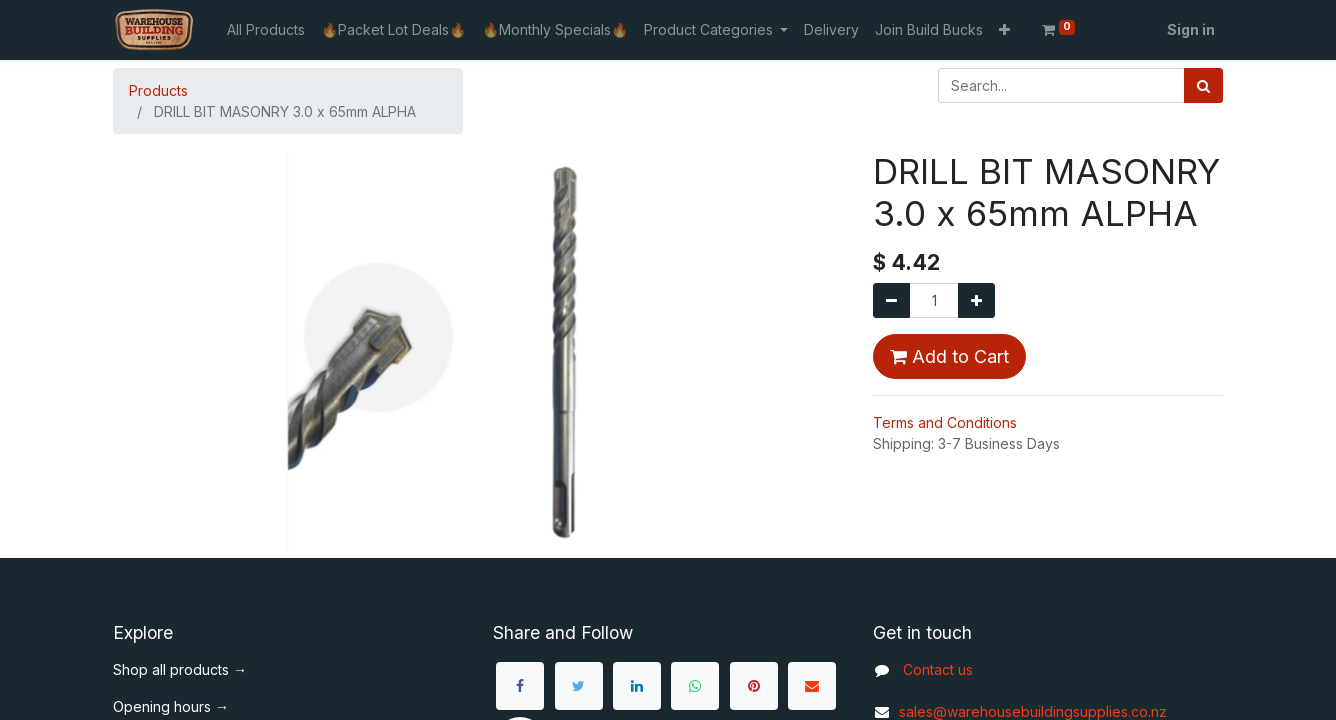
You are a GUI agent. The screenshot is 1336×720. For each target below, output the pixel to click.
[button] (1004, 29)
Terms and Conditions (945, 422)
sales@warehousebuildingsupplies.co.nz (1020, 711)
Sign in (1191, 29)
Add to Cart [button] (949, 356)
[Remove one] (891, 300)
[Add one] (976, 300)
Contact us (938, 669)
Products (158, 90)
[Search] (1203, 85)
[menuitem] (266, 29)
